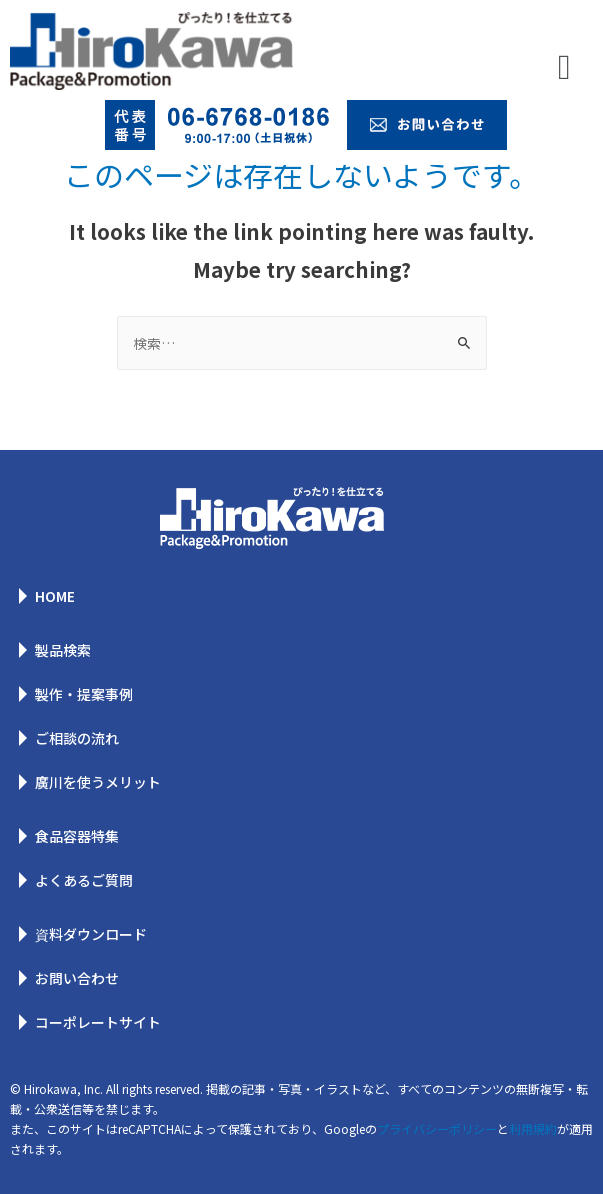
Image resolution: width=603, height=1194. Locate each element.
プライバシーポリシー (437, 1128)
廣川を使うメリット (98, 782)
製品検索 (63, 650)
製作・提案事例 (84, 694)
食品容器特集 (77, 836)
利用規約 (533, 1128)
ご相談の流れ (77, 738)
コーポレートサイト (98, 1022)
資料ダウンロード (91, 934)
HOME (55, 596)
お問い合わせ (77, 978)
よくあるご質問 (84, 880)
